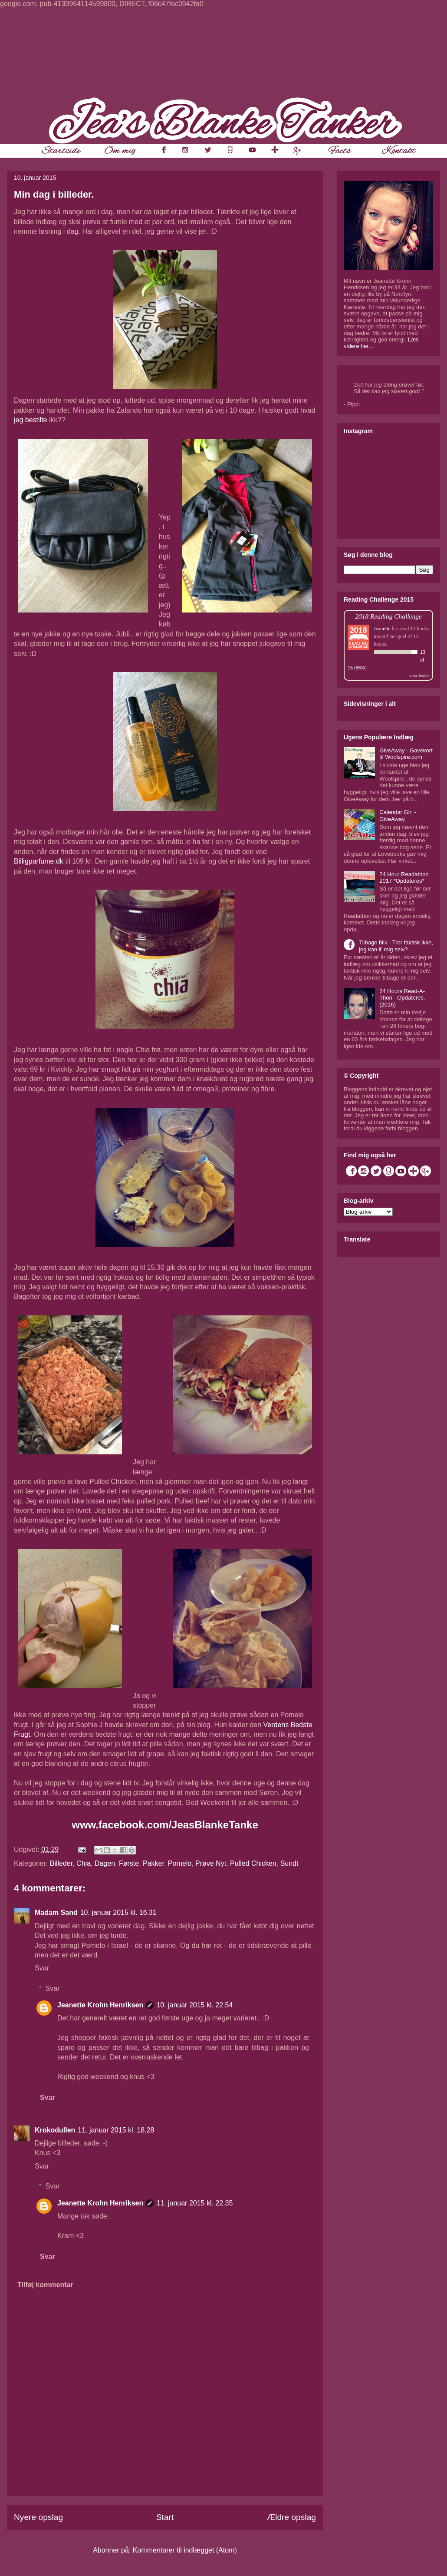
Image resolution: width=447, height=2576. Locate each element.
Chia (83, 1863)
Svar (42, 1968)
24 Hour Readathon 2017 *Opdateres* (403, 877)
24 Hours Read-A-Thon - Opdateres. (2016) (402, 998)
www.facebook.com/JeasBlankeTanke (165, 1825)
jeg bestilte (30, 420)
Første (129, 1863)
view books (419, 675)
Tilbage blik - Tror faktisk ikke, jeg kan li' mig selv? (396, 946)
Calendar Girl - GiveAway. (397, 815)
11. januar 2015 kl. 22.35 (194, 2203)
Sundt (289, 1863)
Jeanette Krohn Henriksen (100, 2005)
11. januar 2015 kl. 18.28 (116, 2130)
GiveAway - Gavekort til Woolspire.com (406, 754)
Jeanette (382, 629)
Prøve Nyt (210, 1863)
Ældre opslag (291, 2517)
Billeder (61, 1863)
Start (165, 2517)
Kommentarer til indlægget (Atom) (185, 2550)
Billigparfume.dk (38, 861)
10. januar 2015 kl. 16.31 (118, 1912)
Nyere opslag (38, 2517)
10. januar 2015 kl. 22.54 (194, 2005)
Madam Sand (56, 1912)
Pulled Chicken (253, 1863)
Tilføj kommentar (45, 2284)
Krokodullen (55, 2130)
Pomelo (179, 1863)
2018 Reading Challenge (388, 616)
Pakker (153, 1863)
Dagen (105, 1863)
